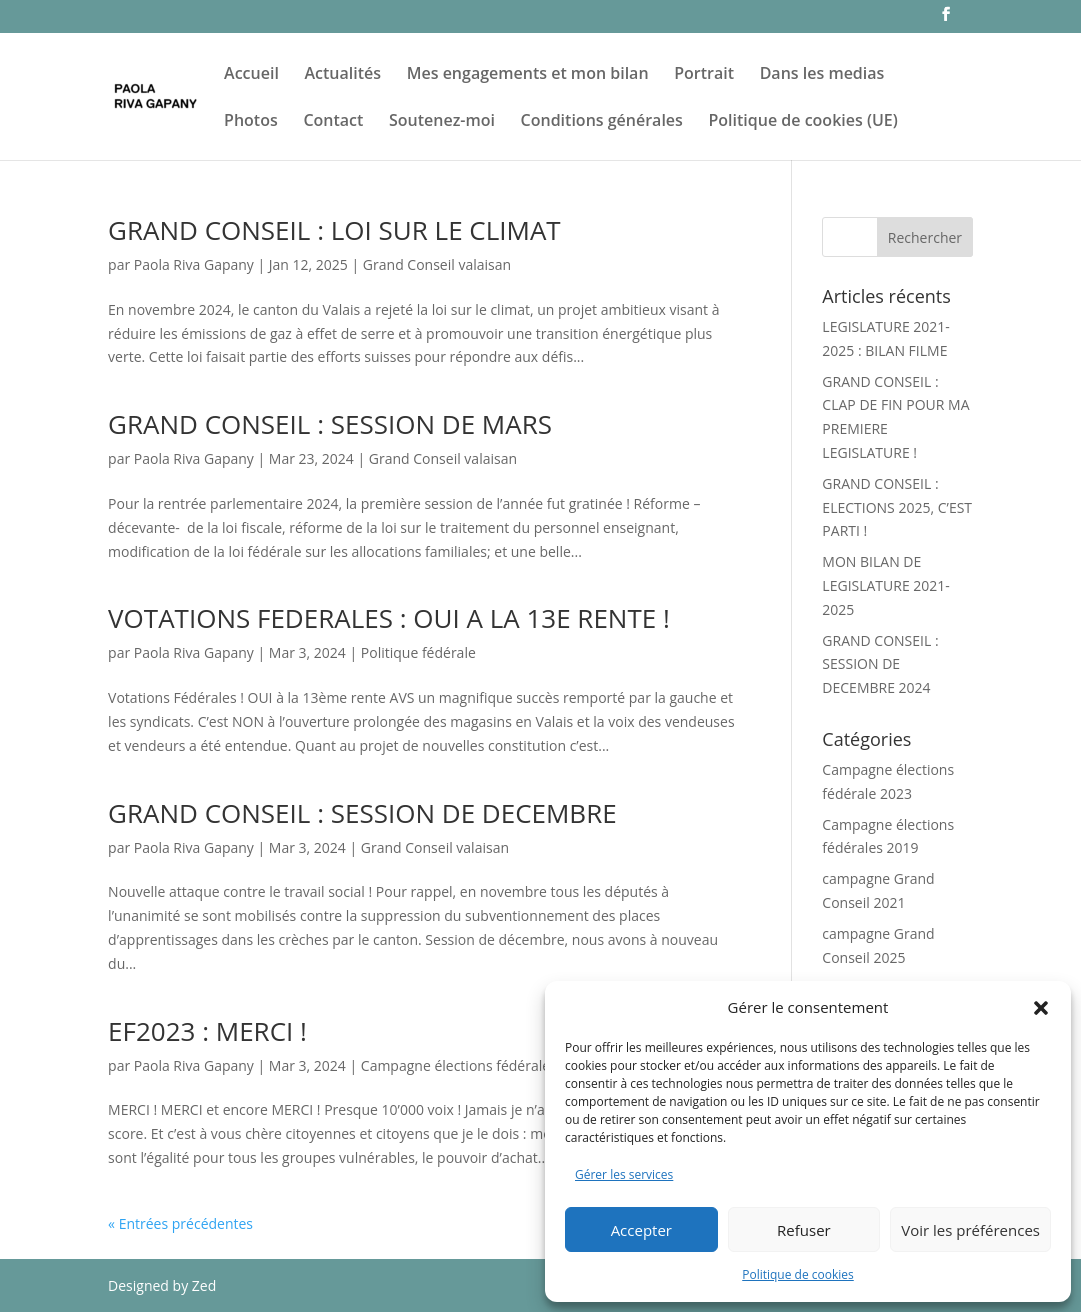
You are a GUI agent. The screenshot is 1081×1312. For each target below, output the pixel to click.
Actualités (343, 75)
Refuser (804, 1230)
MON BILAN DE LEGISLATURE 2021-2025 (886, 585)
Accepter (641, 1230)
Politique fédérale (418, 652)
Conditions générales (602, 122)
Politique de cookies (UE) (803, 122)
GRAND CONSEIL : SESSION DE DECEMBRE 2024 (880, 664)
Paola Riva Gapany (194, 264)
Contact (333, 122)
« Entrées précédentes (180, 1223)
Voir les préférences (970, 1230)
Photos (251, 122)
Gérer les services (624, 1174)
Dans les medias (822, 75)
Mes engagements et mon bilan (528, 75)
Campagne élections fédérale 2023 (473, 1065)
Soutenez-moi (442, 122)
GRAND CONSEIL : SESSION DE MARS (330, 424)
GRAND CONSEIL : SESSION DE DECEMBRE (362, 813)
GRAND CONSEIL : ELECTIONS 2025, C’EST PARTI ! (897, 507)
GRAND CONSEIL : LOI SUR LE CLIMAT (334, 230)
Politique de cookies (798, 1274)
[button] (1041, 1008)
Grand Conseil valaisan (437, 264)
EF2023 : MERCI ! (207, 1031)
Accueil (251, 75)
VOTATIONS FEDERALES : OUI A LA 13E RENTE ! (389, 618)
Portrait (704, 75)
